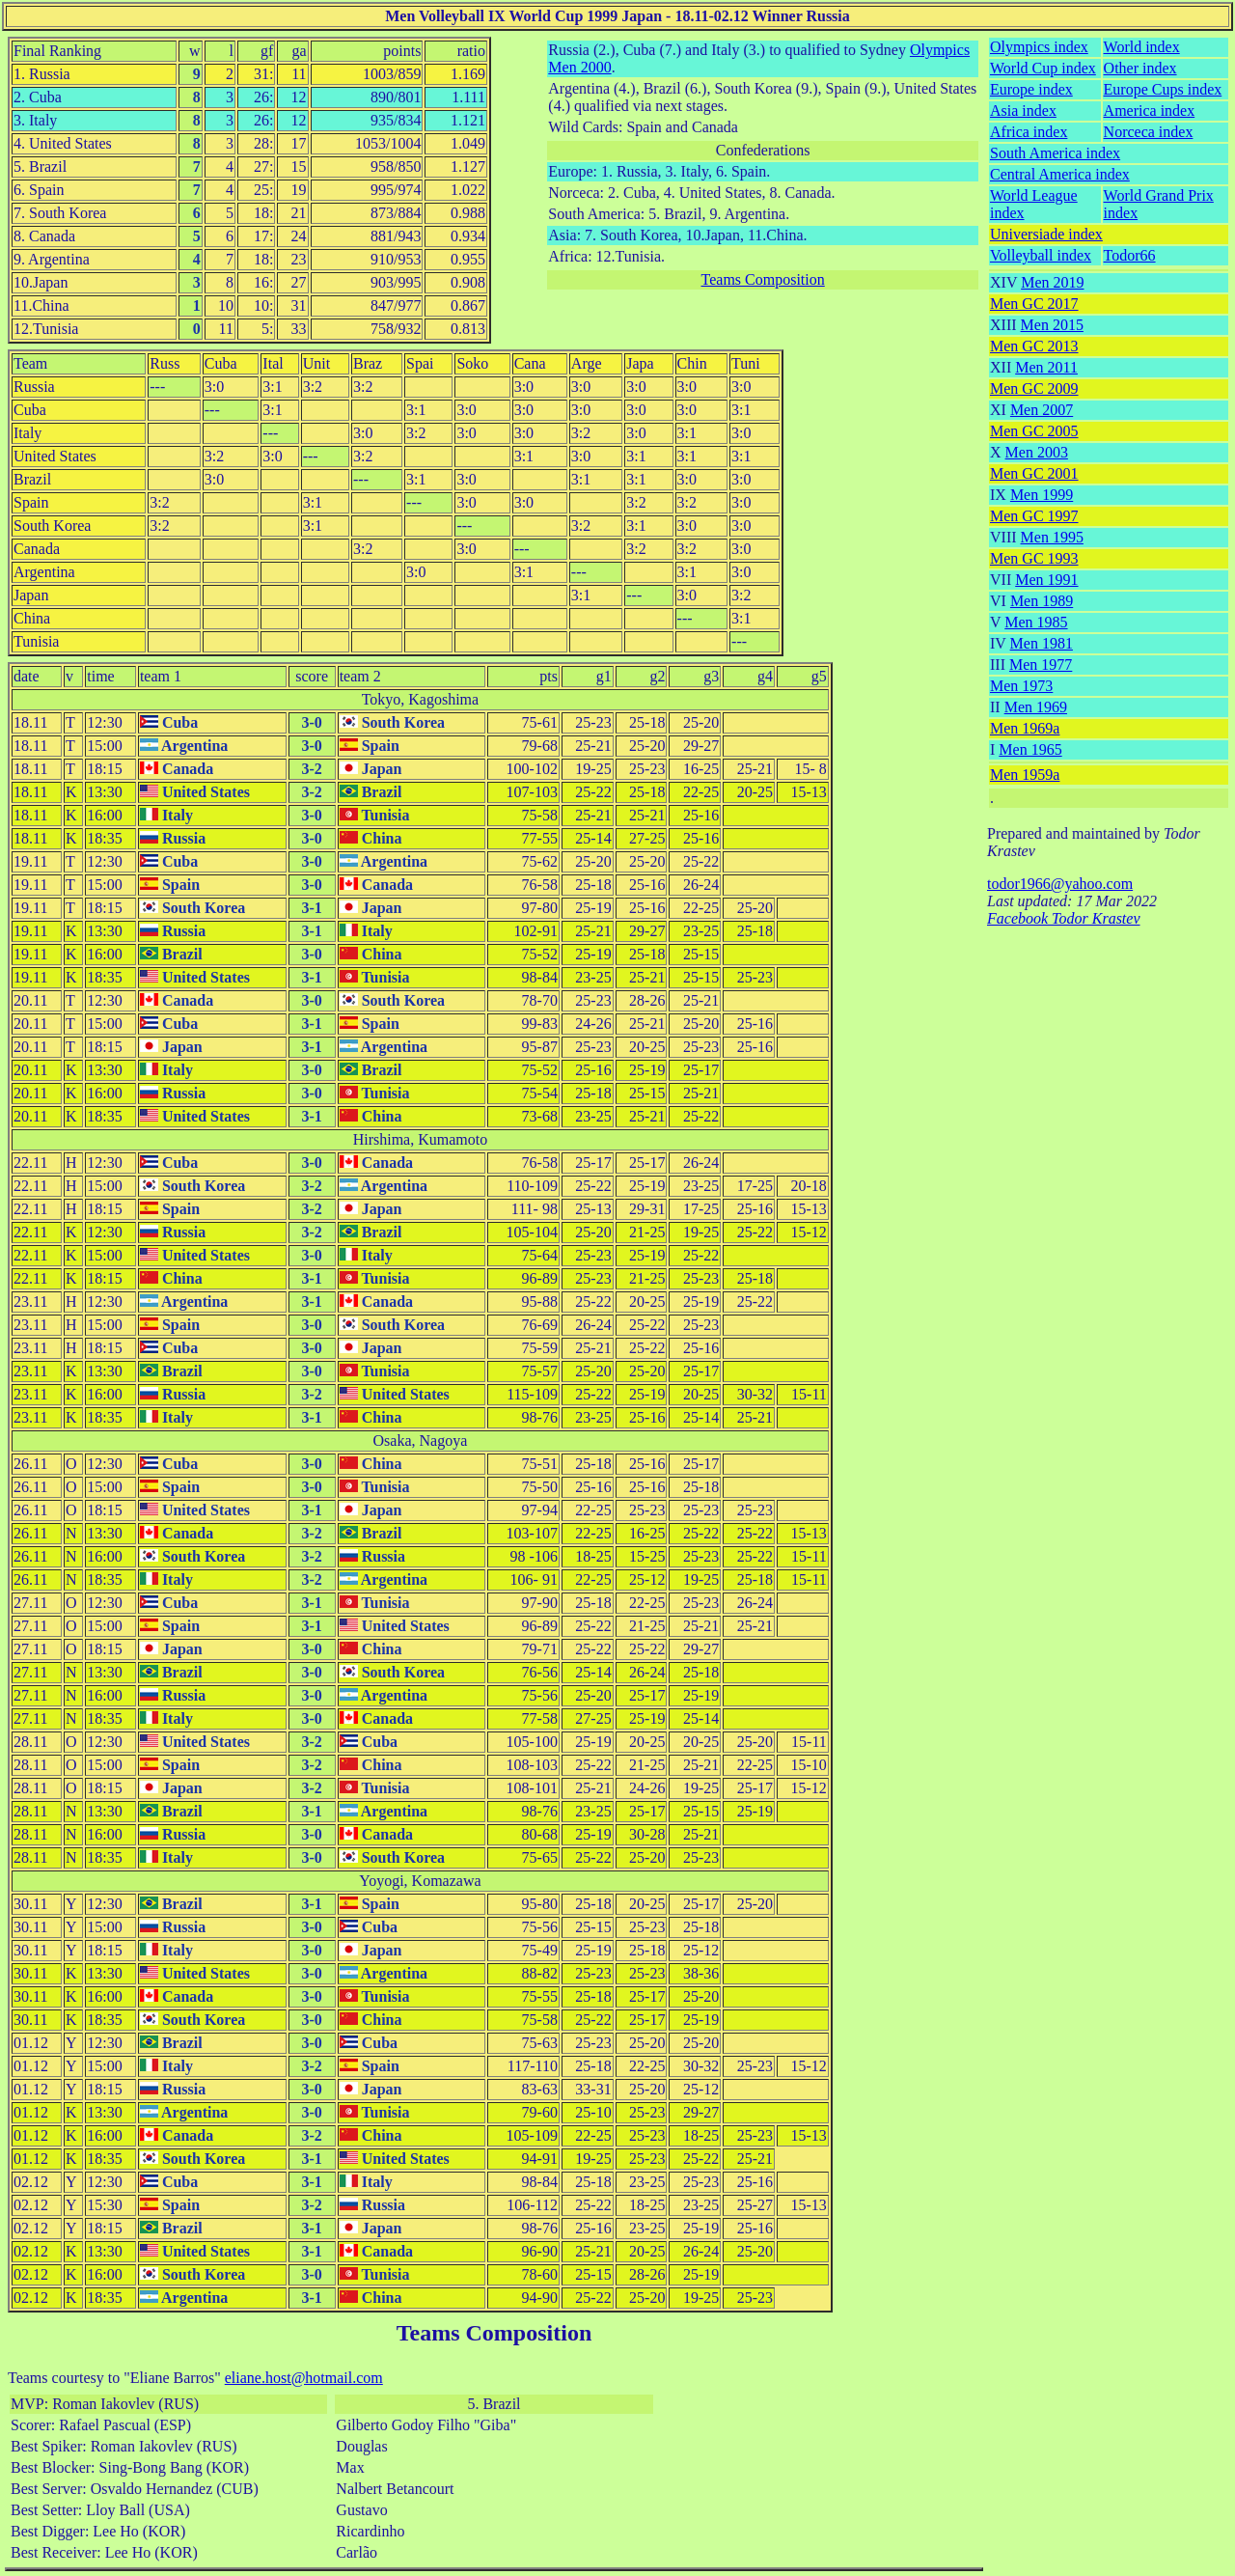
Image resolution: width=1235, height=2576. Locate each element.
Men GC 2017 (1034, 303)
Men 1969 (1035, 707)
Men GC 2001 (1034, 473)
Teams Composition (763, 279)
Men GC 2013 (1034, 346)
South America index (1055, 153)
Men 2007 (1041, 410)
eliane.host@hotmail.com (304, 2377)
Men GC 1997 (1034, 516)
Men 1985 (1035, 622)
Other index (1140, 68)
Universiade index (1046, 234)
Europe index (1031, 89)
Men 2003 (1036, 452)
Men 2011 (1046, 367)
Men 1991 (1046, 579)
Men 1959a (1024, 774)
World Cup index (1043, 68)
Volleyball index (1040, 255)
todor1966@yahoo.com (1060, 883)
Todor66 (1130, 255)
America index (1149, 110)
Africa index (1028, 132)
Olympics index (1039, 47)
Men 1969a (1024, 728)
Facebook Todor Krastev (1063, 918)
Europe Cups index (1163, 89)
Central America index (1060, 174)
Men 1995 (1052, 537)
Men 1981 (1041, 643)
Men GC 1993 (1034, 558)
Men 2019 (1052, 282)
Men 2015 (1052, 325)
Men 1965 (1030, 749)
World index (1142, 47)
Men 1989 (1041, 601)
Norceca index (1149, 132)
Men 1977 (1040, 664)
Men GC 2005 (1034, 431)
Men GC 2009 (1034, 388)
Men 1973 (1021, 686)
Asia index (1023, 110)
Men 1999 (1041, 494)
